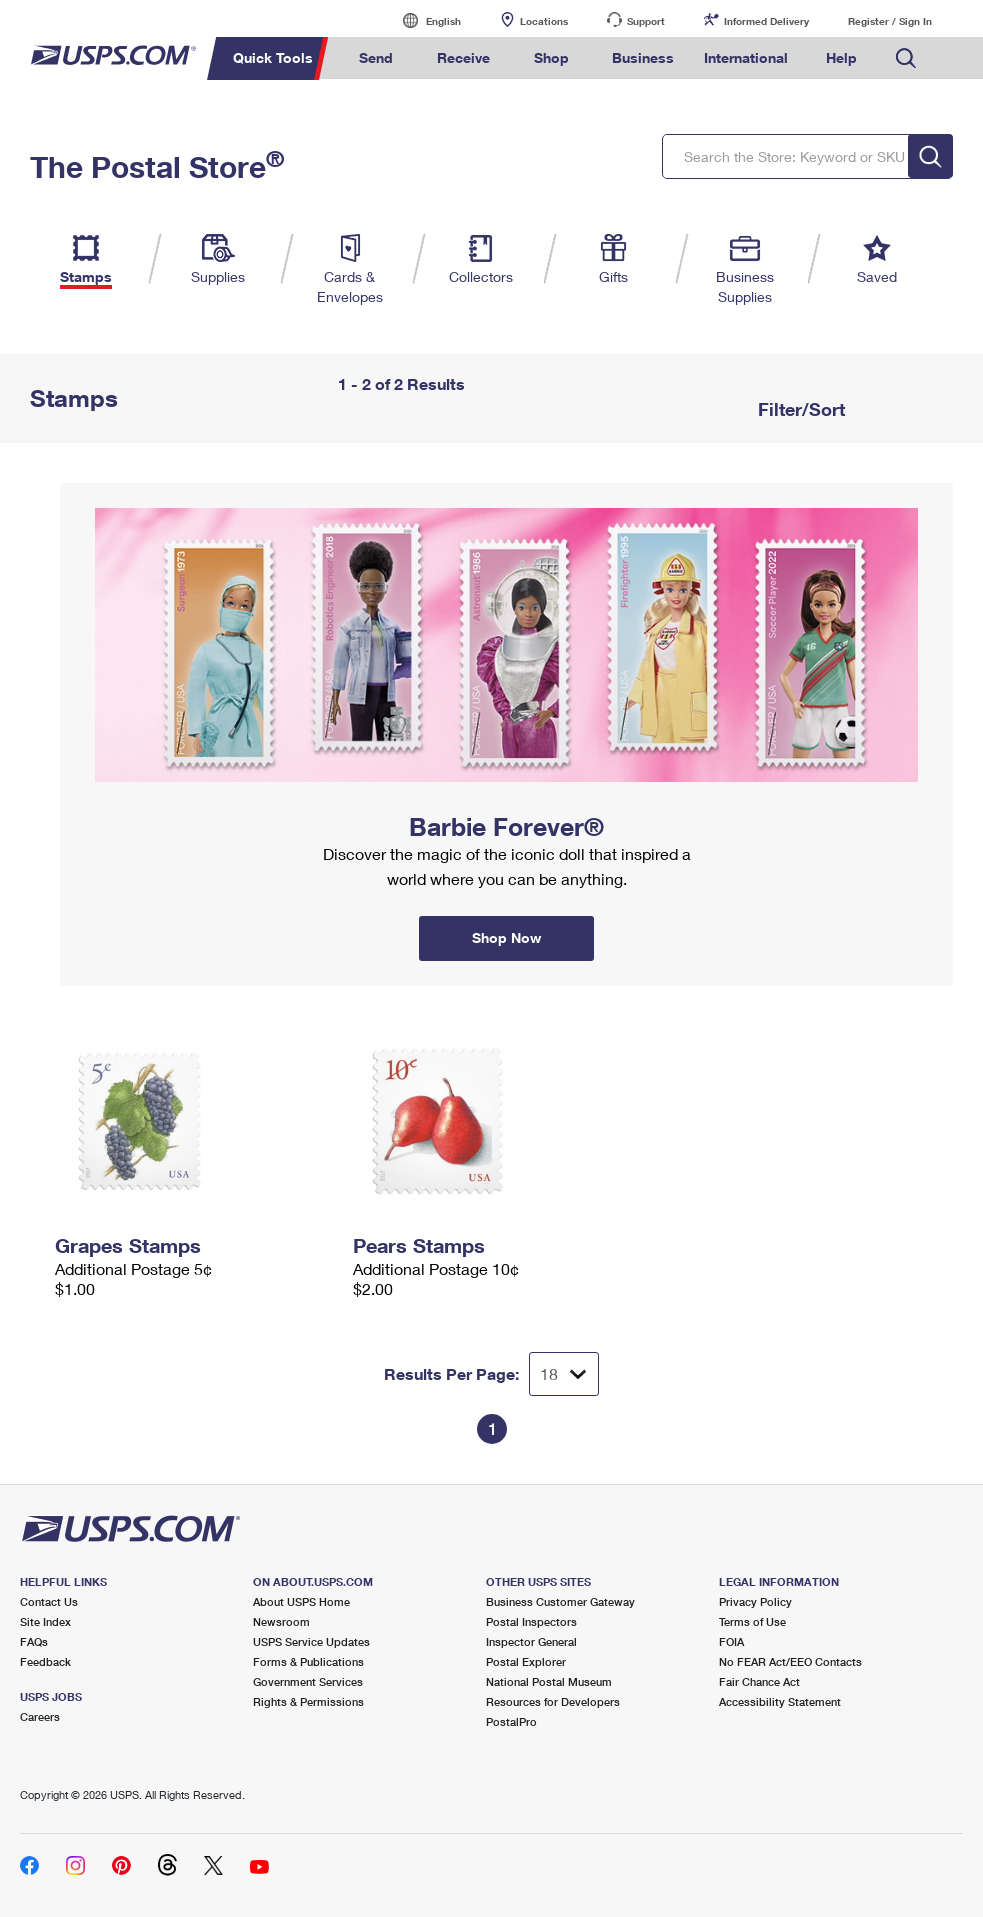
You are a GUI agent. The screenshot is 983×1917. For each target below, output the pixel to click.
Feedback (45, 1661)
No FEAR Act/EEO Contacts (790, 1661)
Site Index (45, 1621)
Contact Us (49, 1601)
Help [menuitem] (841, 57)
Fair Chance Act (759, 1681)
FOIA (731, 1641)
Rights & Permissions (308, 1701)
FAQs (34, 1641)
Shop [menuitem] (551, 57)
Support (646, 21)
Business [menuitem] (643, 57)
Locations (544, 21)
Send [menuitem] (376, 57)
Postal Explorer (526, 1661)
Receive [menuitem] (463, 57)
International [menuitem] (746, 57)
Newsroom (281, 1621)
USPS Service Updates (311, 1641)
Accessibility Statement (780, 1701)
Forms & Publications (308, 1661)
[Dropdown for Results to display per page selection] (564, 1374)
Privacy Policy (755, 1601)
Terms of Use (752, 1621)
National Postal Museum (549, 1681)
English (423, 20)
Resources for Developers (553, 1701)
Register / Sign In (890, 21)
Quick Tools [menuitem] (273, 57)
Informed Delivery (766, 21)
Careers (40, 1716)
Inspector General (531, 1641)
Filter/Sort (799, 409)
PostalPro (511, 1721)
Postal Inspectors (531, 1621)
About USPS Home (301, 1601)
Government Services (308, 1681)
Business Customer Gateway (560, 1601)
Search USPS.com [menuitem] (906, 58)
